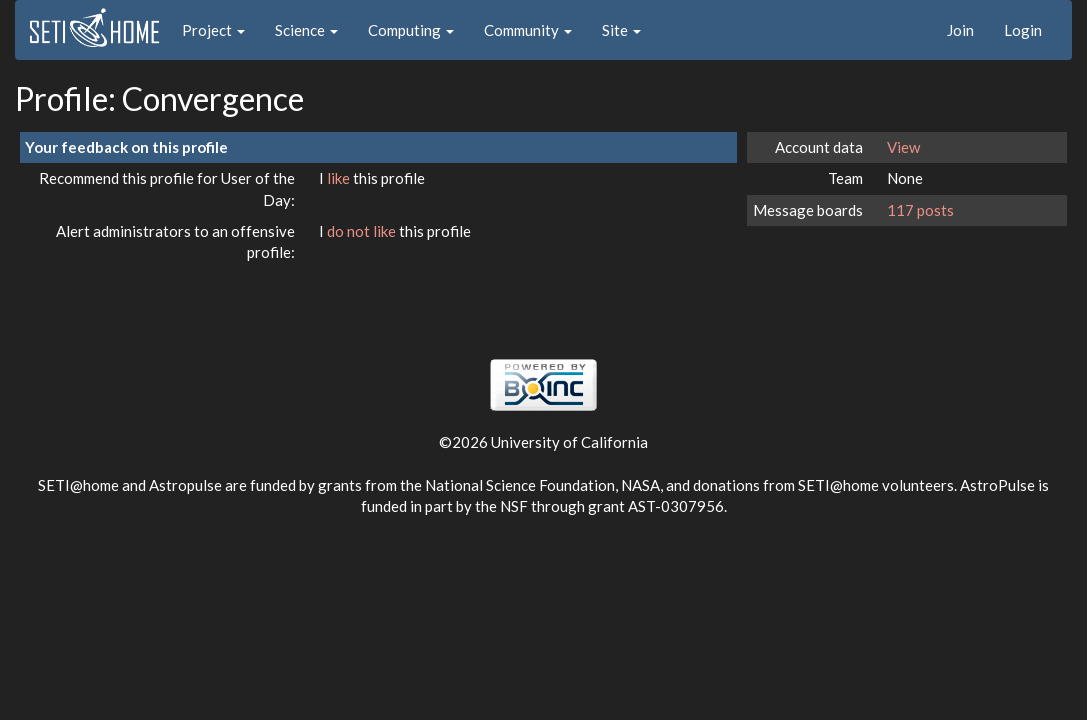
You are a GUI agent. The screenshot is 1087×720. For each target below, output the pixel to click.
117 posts (920, 210)
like (340, 178)
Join (960, 30)
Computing (411, 30)
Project (213, 30)
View (903, 147)
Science (306, 30)
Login (1023, 30)
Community (528, 30)
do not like (363, 231)
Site (621, 30)
